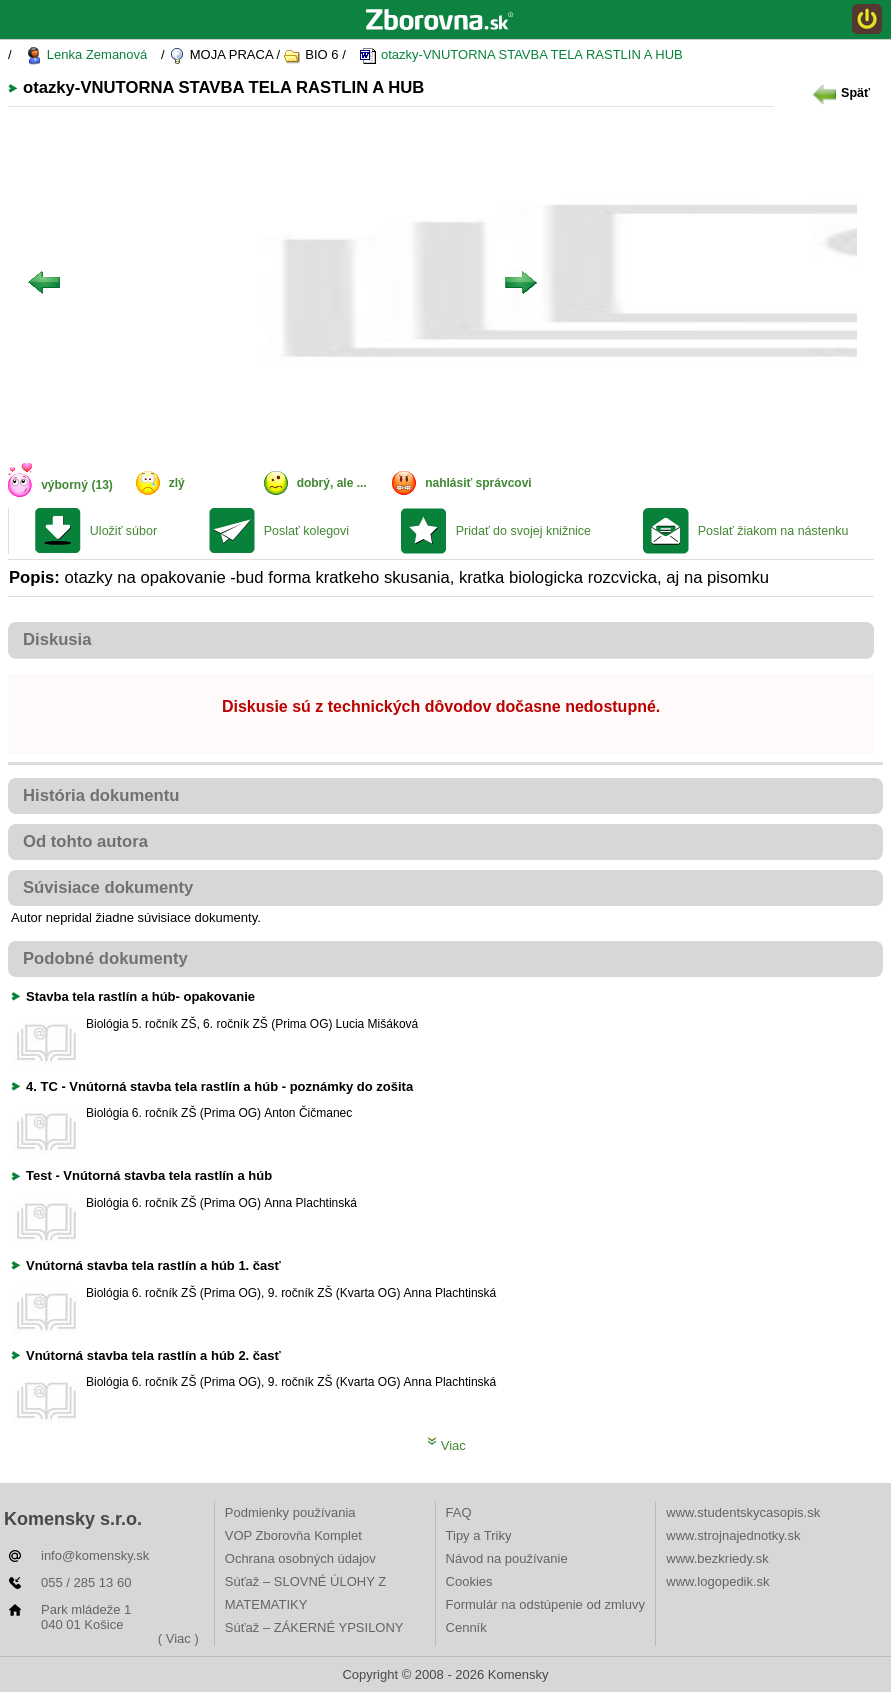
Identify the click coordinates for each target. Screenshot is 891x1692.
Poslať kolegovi (306, 531)
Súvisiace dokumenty (108, 887)
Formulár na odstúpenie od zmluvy (545, 1604)
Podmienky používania (290, 1512)
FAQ (459, 1512)
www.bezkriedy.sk (717, 1558)
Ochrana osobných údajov (300, 1558)
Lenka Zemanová (86, 55)
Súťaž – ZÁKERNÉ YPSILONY (314, 1627)
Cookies (469, 1581)
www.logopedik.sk (717, 1581)
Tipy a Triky (479, 1535)
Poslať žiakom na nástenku (773, 531)
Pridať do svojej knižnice (523, 531)
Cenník (466, 1627)
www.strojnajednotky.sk (733, 1535)
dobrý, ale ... (332, 483)
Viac (446, 1445)
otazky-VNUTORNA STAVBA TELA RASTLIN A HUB (520, 55)
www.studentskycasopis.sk (743, 1512)
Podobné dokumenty (105, 958)
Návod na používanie (507, 1558)
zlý (177, 483)
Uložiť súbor (123, 531)
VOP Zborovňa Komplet (293, 1535)
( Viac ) (178, 1638)
